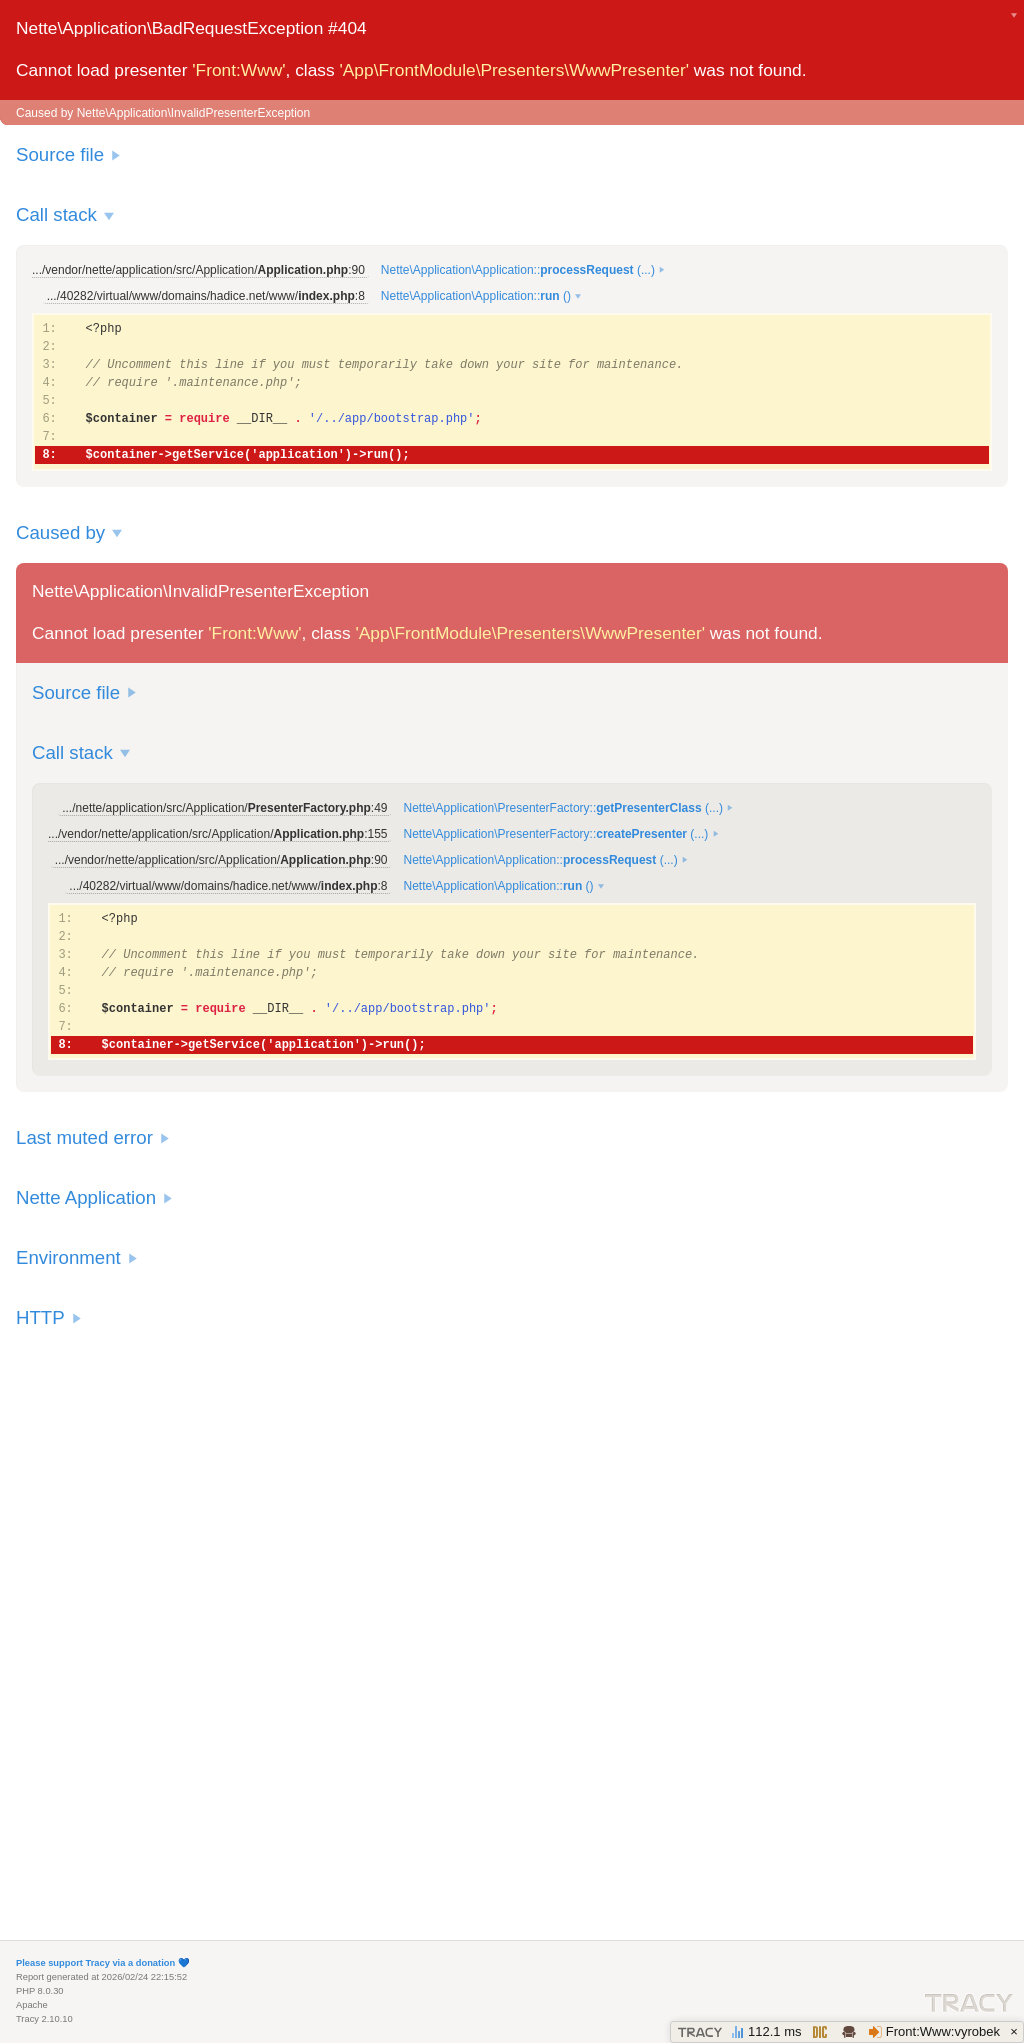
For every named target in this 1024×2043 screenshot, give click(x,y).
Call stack (56, 214)
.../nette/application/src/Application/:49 (224, 808)
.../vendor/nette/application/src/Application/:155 (217, 834)
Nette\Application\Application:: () (476, 296)
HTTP (40, 1317)
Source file (60, 154)
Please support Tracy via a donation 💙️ (103, 1963)
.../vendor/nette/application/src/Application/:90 (198, 270)
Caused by (60, 532)
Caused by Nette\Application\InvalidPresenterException (163, 113)
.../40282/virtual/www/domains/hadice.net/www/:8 (206, 296)
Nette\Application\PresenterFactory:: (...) (562, 808)
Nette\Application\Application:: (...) (518, 270)
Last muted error (84, 1137)
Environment (68, 1257)
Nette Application (86, 1197)
